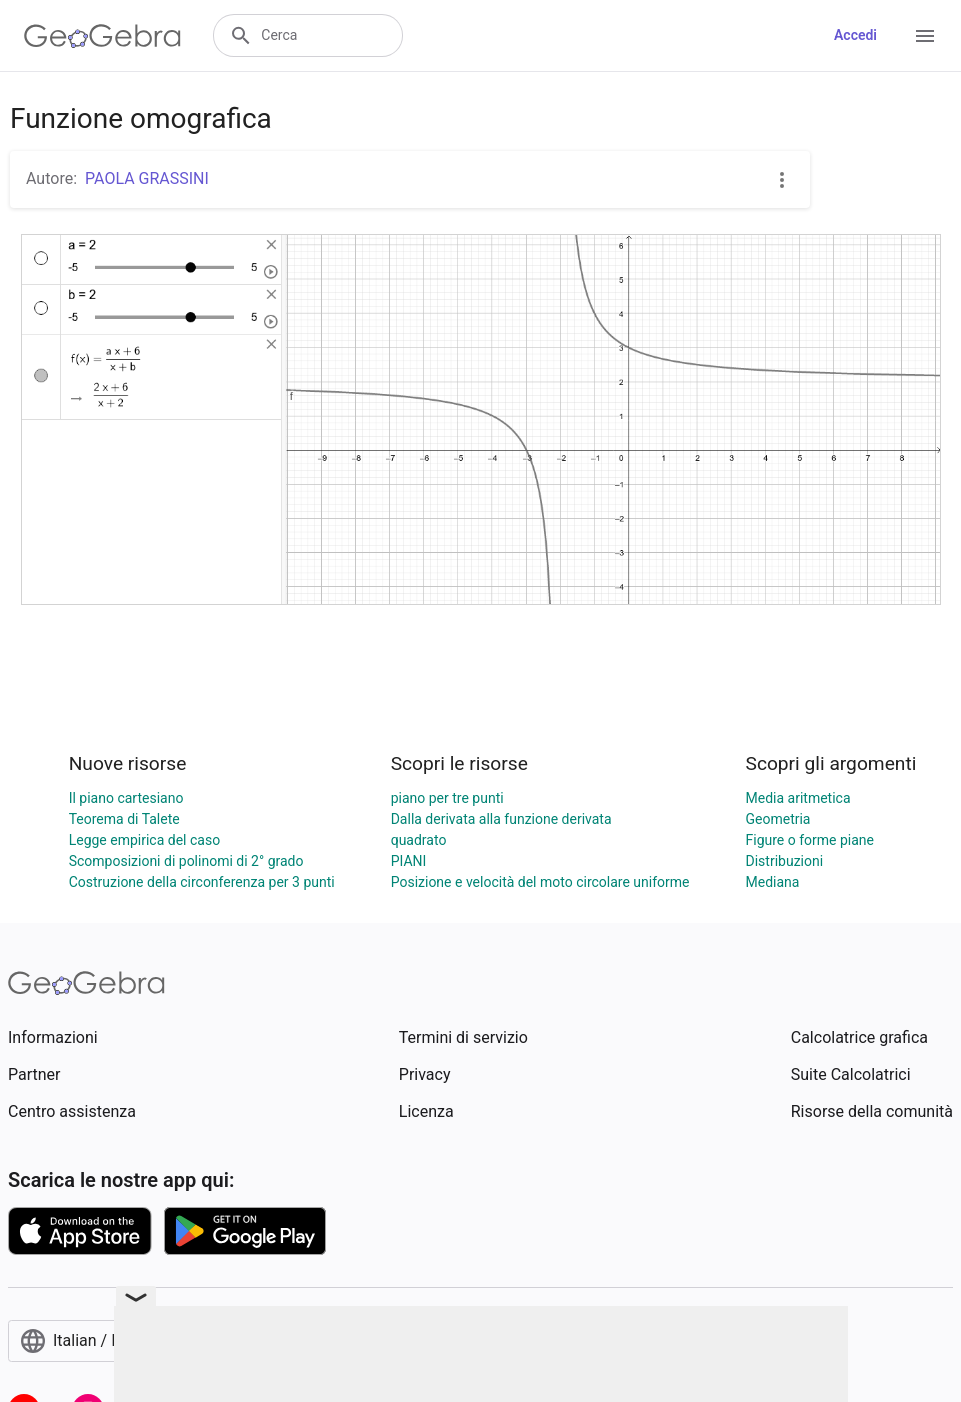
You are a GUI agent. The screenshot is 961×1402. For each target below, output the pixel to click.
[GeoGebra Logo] (102, 36)
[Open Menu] (925, 36)
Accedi (855, 35)
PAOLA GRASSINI (147, 178)
